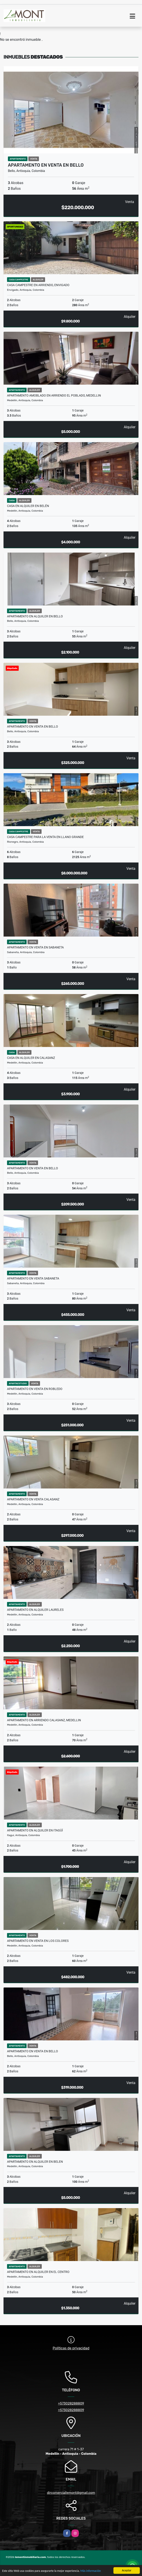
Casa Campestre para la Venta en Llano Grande (45, 837)
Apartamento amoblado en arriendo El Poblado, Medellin (54, 395)
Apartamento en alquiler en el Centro (38, 2272)
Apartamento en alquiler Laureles (35, 1609)
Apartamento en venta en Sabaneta (35, 947)
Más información (90, 2571)
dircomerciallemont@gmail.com (71, 2493)
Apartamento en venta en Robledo (34, 1389)
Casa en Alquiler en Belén (28, 506)
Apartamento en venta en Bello (46, 165)
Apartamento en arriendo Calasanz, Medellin (44, 1720)
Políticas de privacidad (71, 2348)
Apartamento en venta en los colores (38, 1941)
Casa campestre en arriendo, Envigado (38, 285)
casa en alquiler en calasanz (31, 1058)
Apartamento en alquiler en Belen (35, 2161)
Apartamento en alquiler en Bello (35, 616)
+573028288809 (71, 2403)
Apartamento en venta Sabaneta (33, 1278)
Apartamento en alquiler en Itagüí (35, 1830)
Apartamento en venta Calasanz (33, 1499)
